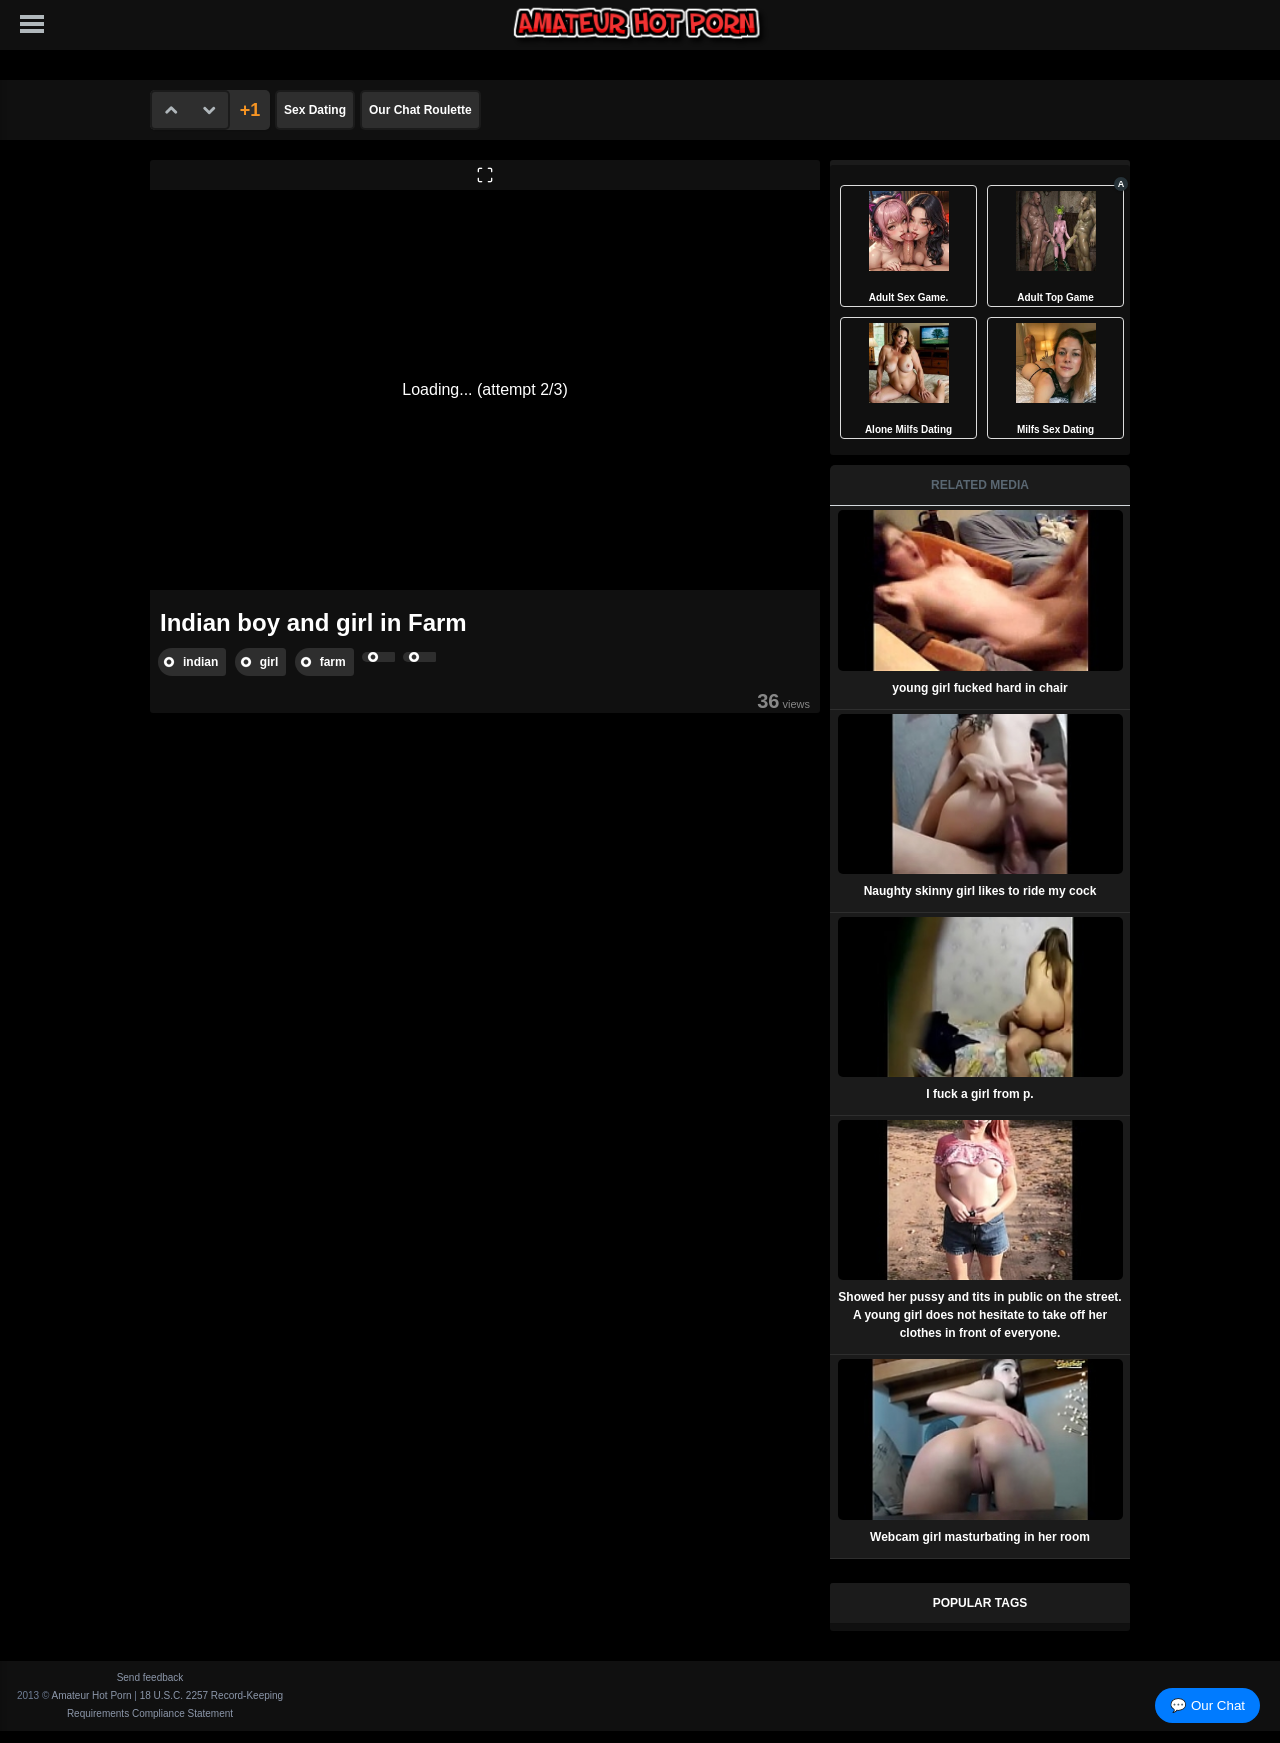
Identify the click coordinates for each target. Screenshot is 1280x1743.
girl (269, 662)
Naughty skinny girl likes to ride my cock (980, 891)
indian (200, 662)
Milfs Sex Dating (1055, 429)
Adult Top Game (1055, 297)
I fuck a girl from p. (979, 1094)
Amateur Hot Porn (92, 1695)
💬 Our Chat (1207, 1705)
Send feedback (150, 1677)
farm (333, 662)
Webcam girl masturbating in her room (980, 1537)
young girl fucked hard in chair (979, 688)
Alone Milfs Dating (908, 429)
